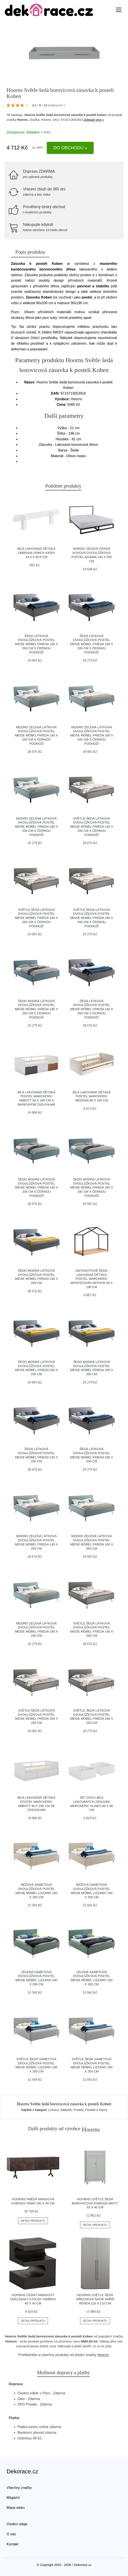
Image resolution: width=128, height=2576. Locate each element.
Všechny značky (19, 2488)
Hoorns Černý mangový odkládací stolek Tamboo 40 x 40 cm (33, 2299)
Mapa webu (16, 2507)
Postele (79, 2110)
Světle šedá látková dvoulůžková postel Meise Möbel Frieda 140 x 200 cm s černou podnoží (91, 827)
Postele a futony (96, 2110)
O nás (11, 2534)
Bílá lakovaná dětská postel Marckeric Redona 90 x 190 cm (91, 1096)
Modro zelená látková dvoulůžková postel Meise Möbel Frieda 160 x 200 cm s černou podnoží (91, 735)
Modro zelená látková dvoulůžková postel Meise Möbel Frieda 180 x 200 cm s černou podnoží (36, 827)
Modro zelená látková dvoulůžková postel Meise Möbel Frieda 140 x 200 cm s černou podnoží (36, 735)
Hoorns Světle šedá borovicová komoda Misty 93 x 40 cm (95, 2203)
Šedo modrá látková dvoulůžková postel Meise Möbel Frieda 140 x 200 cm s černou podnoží (36, 1188)
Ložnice (53, 2110)
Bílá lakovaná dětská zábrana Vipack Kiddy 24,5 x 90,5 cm (36, 552)
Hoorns (22, 119)
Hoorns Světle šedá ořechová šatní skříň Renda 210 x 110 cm (95, 2299)
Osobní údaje (17, 2524)
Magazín (13, 2497)
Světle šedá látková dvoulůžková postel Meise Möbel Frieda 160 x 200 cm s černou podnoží (36, 918)
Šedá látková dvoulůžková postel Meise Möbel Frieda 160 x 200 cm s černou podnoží (36, 644)
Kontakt (12, 2544)
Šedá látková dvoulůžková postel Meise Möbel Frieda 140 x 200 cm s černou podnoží (91, 1009)
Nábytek (66, 2110)
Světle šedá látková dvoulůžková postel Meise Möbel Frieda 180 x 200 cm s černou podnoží (91, 918)
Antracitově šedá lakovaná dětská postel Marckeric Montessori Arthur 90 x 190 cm (91, 1279)
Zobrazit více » (94, 119)
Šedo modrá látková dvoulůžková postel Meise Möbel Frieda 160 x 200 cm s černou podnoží (91, 1188)
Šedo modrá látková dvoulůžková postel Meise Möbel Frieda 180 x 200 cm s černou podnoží (36, 1009)
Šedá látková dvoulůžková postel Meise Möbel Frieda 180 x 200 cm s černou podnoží (91, 644)
